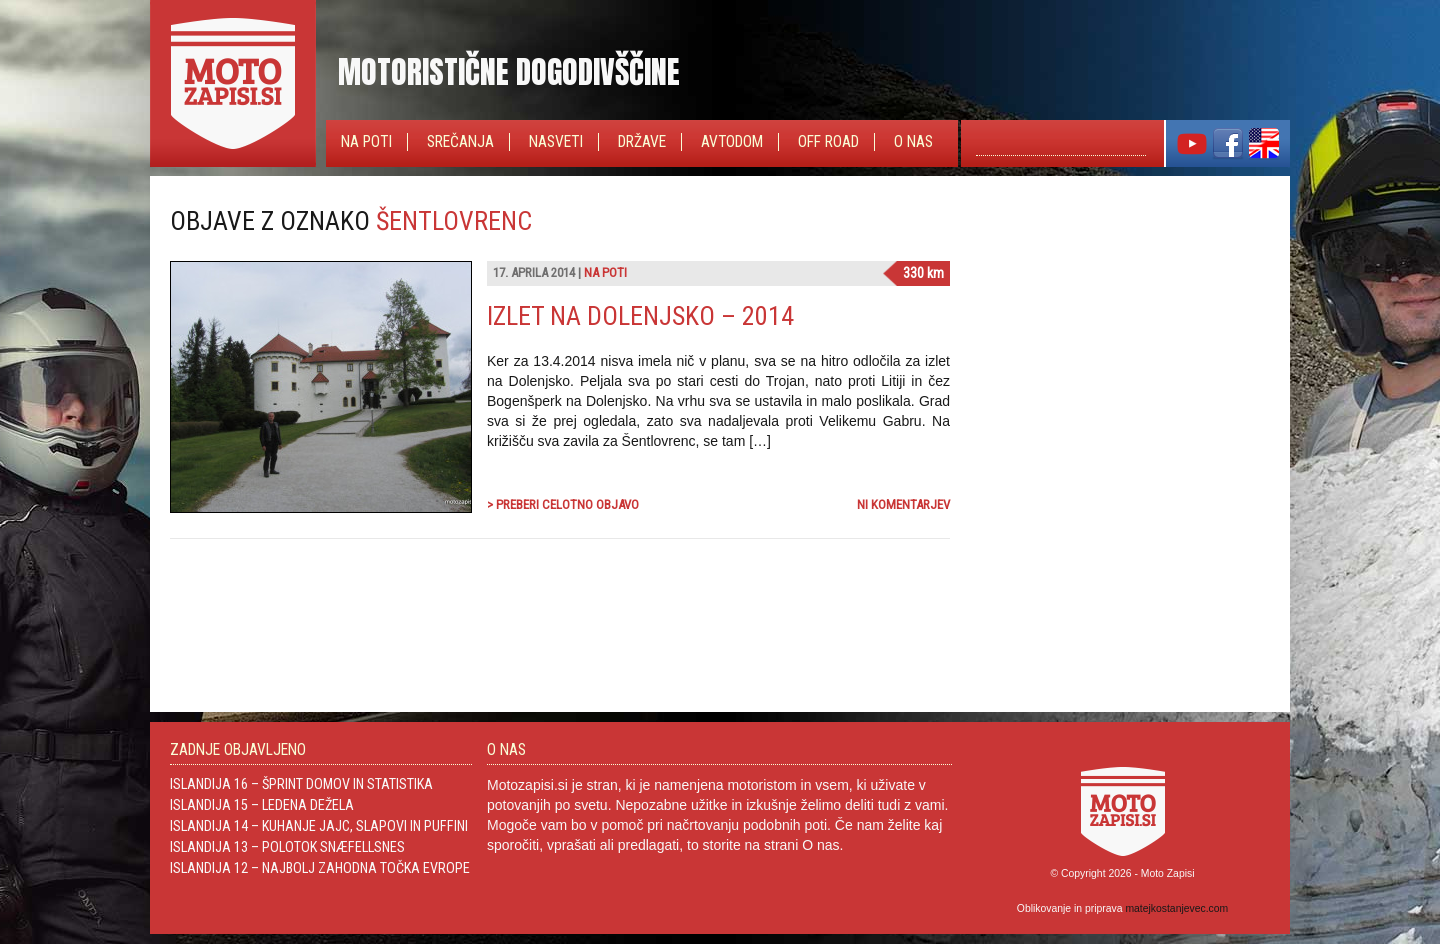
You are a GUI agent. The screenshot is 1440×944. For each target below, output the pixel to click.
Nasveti (556, 142)
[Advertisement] (1120, 331)
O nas (913, 142)
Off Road (828, 142)
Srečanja (460, 142)
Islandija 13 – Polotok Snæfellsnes (287, 847)
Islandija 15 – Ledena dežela (262, 805)
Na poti (366, 142)
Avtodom (732, 142)
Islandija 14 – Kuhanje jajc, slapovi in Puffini (319, 826)
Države (642, 142)
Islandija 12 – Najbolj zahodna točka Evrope (320, 868)
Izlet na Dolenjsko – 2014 (640, 316)
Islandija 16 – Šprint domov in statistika (301, 784)
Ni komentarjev (903, 504)
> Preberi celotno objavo (563, 504)
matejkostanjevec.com (1176, 908)
